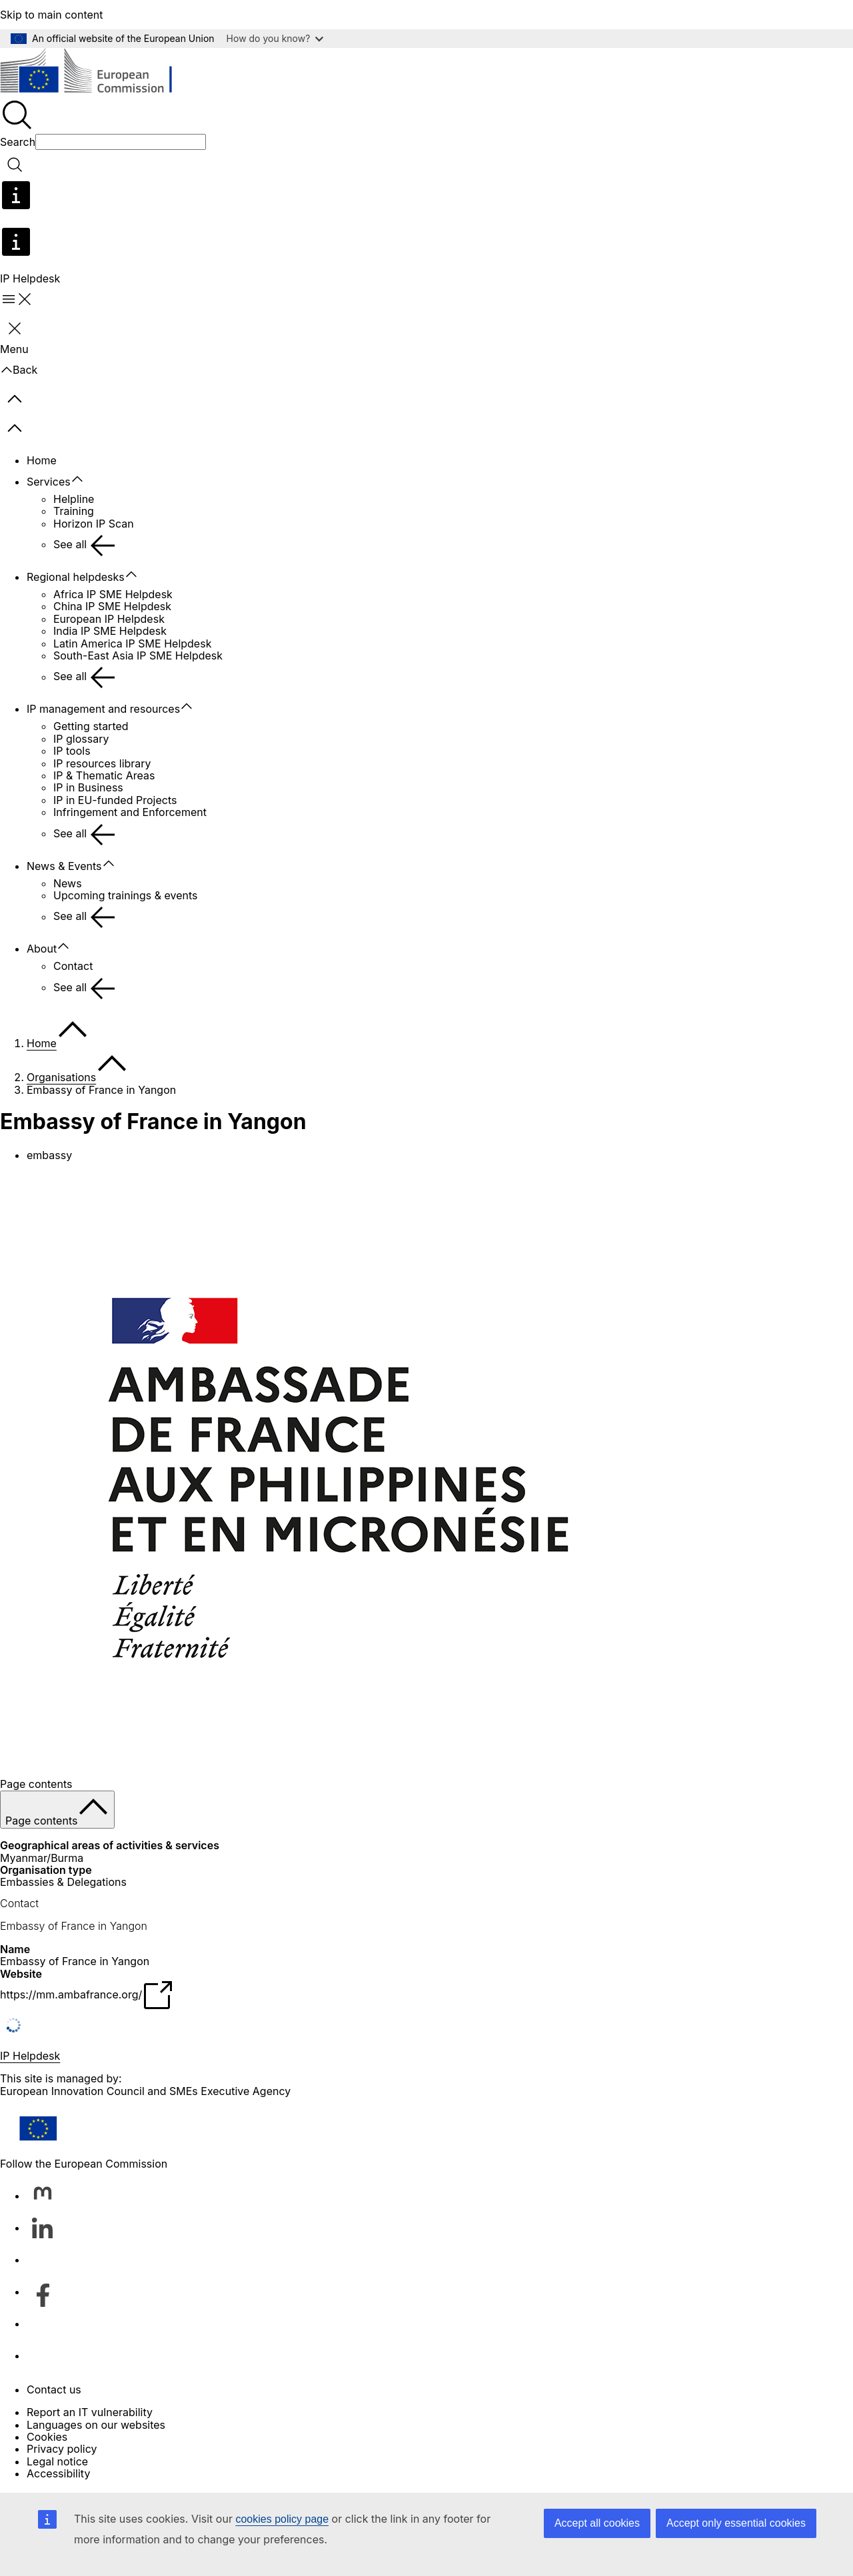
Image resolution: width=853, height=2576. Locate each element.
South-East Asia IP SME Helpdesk (138, 655)
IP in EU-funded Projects (115, 800)
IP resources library (102, 763)
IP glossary (81, 739)
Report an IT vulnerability (90, 2412)
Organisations (61, 1077)
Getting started (91, 726)
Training (73, 511)
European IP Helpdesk (109, 619)
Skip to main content (51, 14)
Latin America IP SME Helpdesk (132, 643)
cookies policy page (282, 2519)
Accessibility (58, 2473)
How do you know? (275, 38)
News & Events (64, 866)
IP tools (72, 751)
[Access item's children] (84, 479)
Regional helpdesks (76, 577)
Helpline (73, 499)
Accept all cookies (597, 2523)
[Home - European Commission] (97, 73)
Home (42, 460)
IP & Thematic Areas (104, 775)
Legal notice (57, 2461)
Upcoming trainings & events (125, 895)
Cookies (47, 2437)
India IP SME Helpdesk (110, 631)
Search (17, 142)
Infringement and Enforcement (130, 812)
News (67, 883)
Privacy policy (62, 2449)
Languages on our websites (96, 2425)
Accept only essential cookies (736, 2523)
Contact (73, 966)
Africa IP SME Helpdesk (113, 594)
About (42, 949)
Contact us (54, 2389)
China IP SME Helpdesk (112, 606)
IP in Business (88, 787)
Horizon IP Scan (93, 524)
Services (49, 482)
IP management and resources (103, 709)
